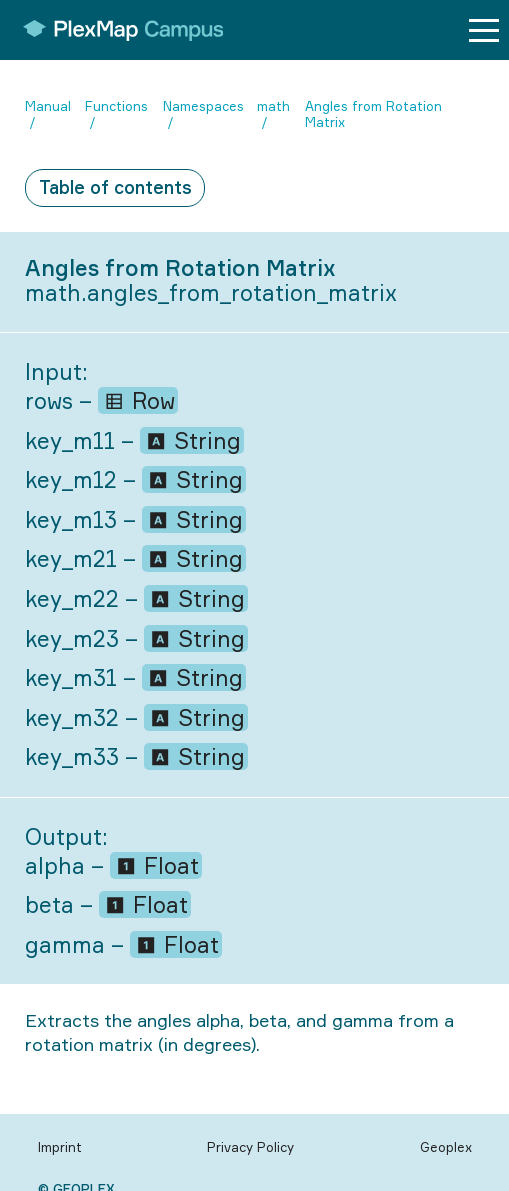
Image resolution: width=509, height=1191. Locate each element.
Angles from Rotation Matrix (373, 114)
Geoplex (446, 1147)
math (273, 106)
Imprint (60, 1147)
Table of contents (115, 187)
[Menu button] (484, 30)
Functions (116, 106)
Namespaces (203, 106)
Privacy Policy (250, 1147)
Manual (48, 106)
